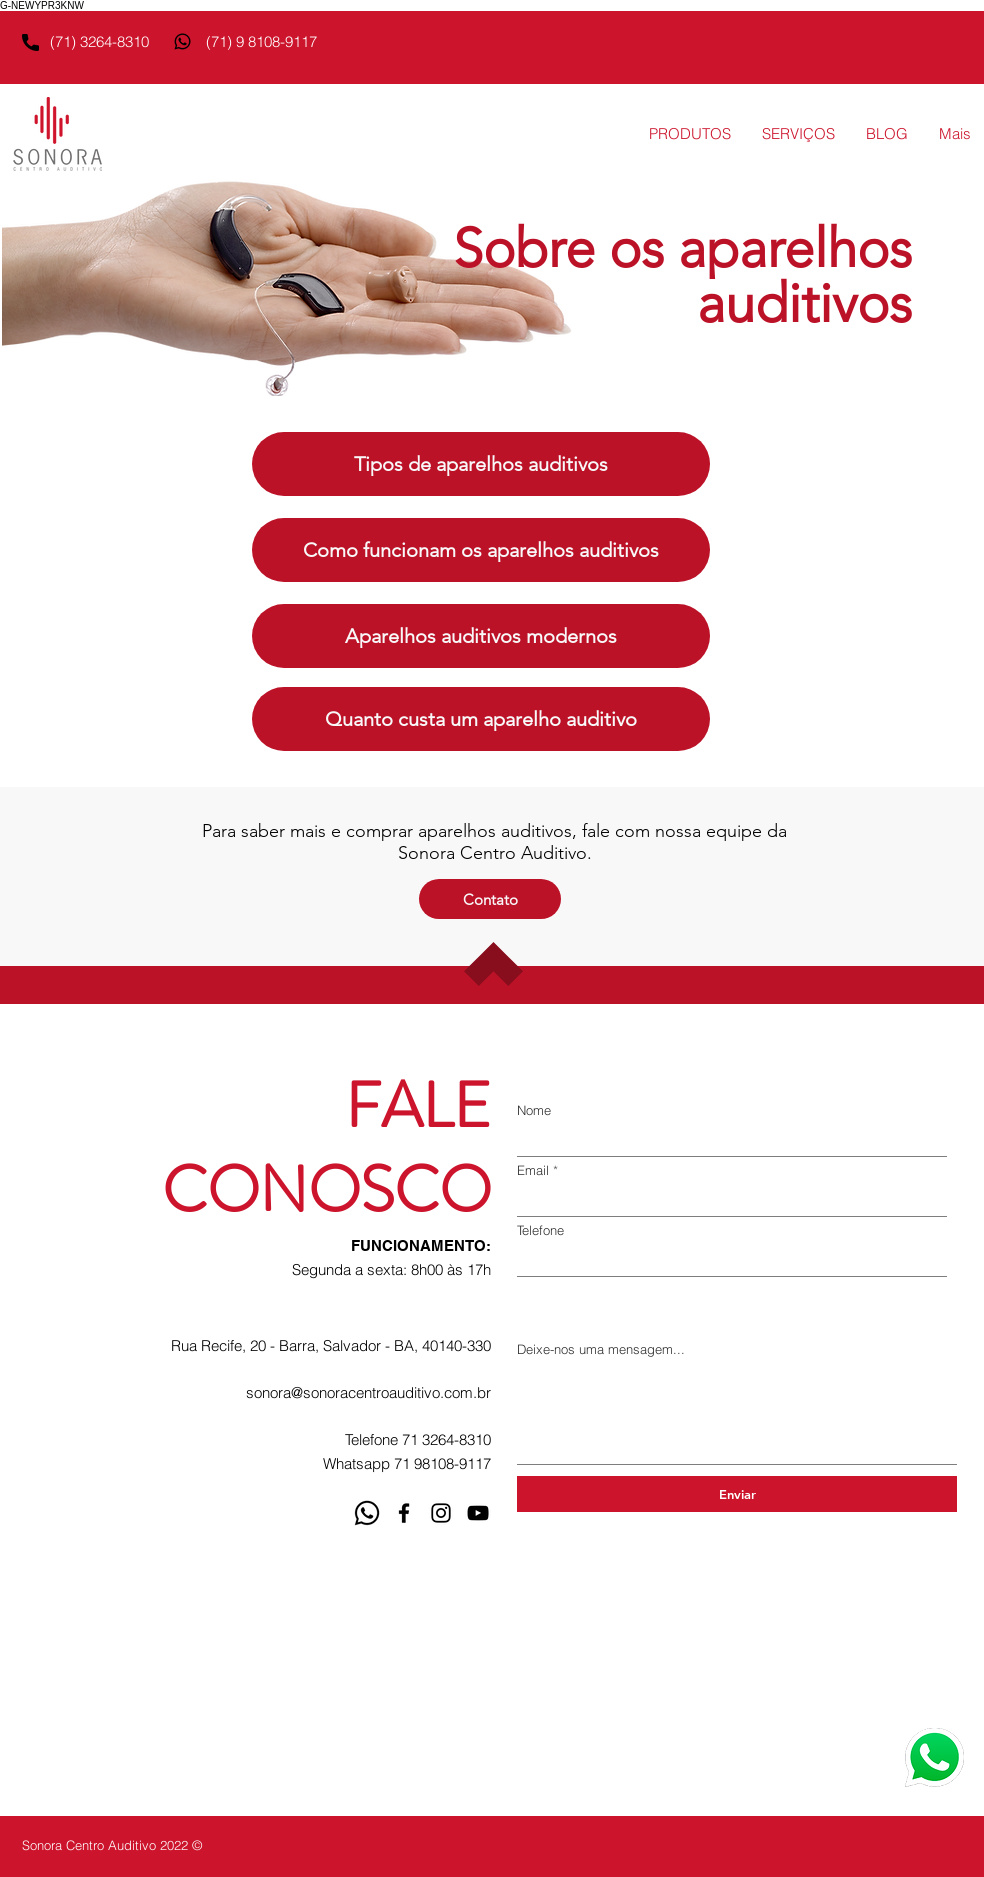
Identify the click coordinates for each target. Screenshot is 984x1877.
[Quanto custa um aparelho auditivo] (481, 719)
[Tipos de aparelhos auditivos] (481, 464)
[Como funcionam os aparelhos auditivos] (481, 550)
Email (533, 1170)
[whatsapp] (367, 1513)
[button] (689, 134)
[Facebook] (404, 1513)
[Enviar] (737, 1494)
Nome (534, 1110)
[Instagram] (441, 1513)
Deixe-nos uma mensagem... (601, 1349)
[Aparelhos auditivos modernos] (481, 636)
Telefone (540, 1230)
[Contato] (490, 899)
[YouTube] (478, 1513)
